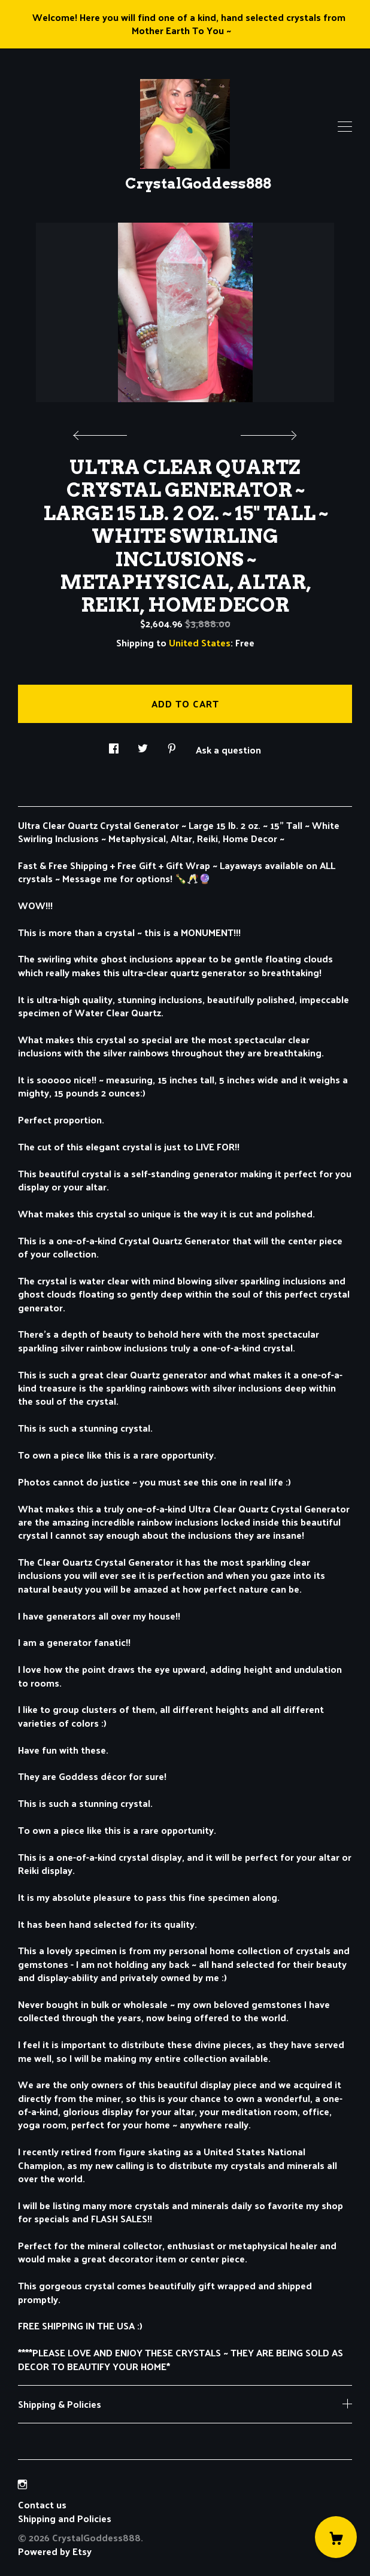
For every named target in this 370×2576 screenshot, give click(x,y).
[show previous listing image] (103, 432)
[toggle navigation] (345, 127)
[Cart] (336, 2537)
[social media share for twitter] (143, 745)
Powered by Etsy (55, 2551)
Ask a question (228, 749)
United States (200, 642)
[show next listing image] (267, 432)
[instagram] (22, 2484)
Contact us (42, 2504)
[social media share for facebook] (114, 745)
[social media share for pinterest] (172, 745)
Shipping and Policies (64, 2518)
